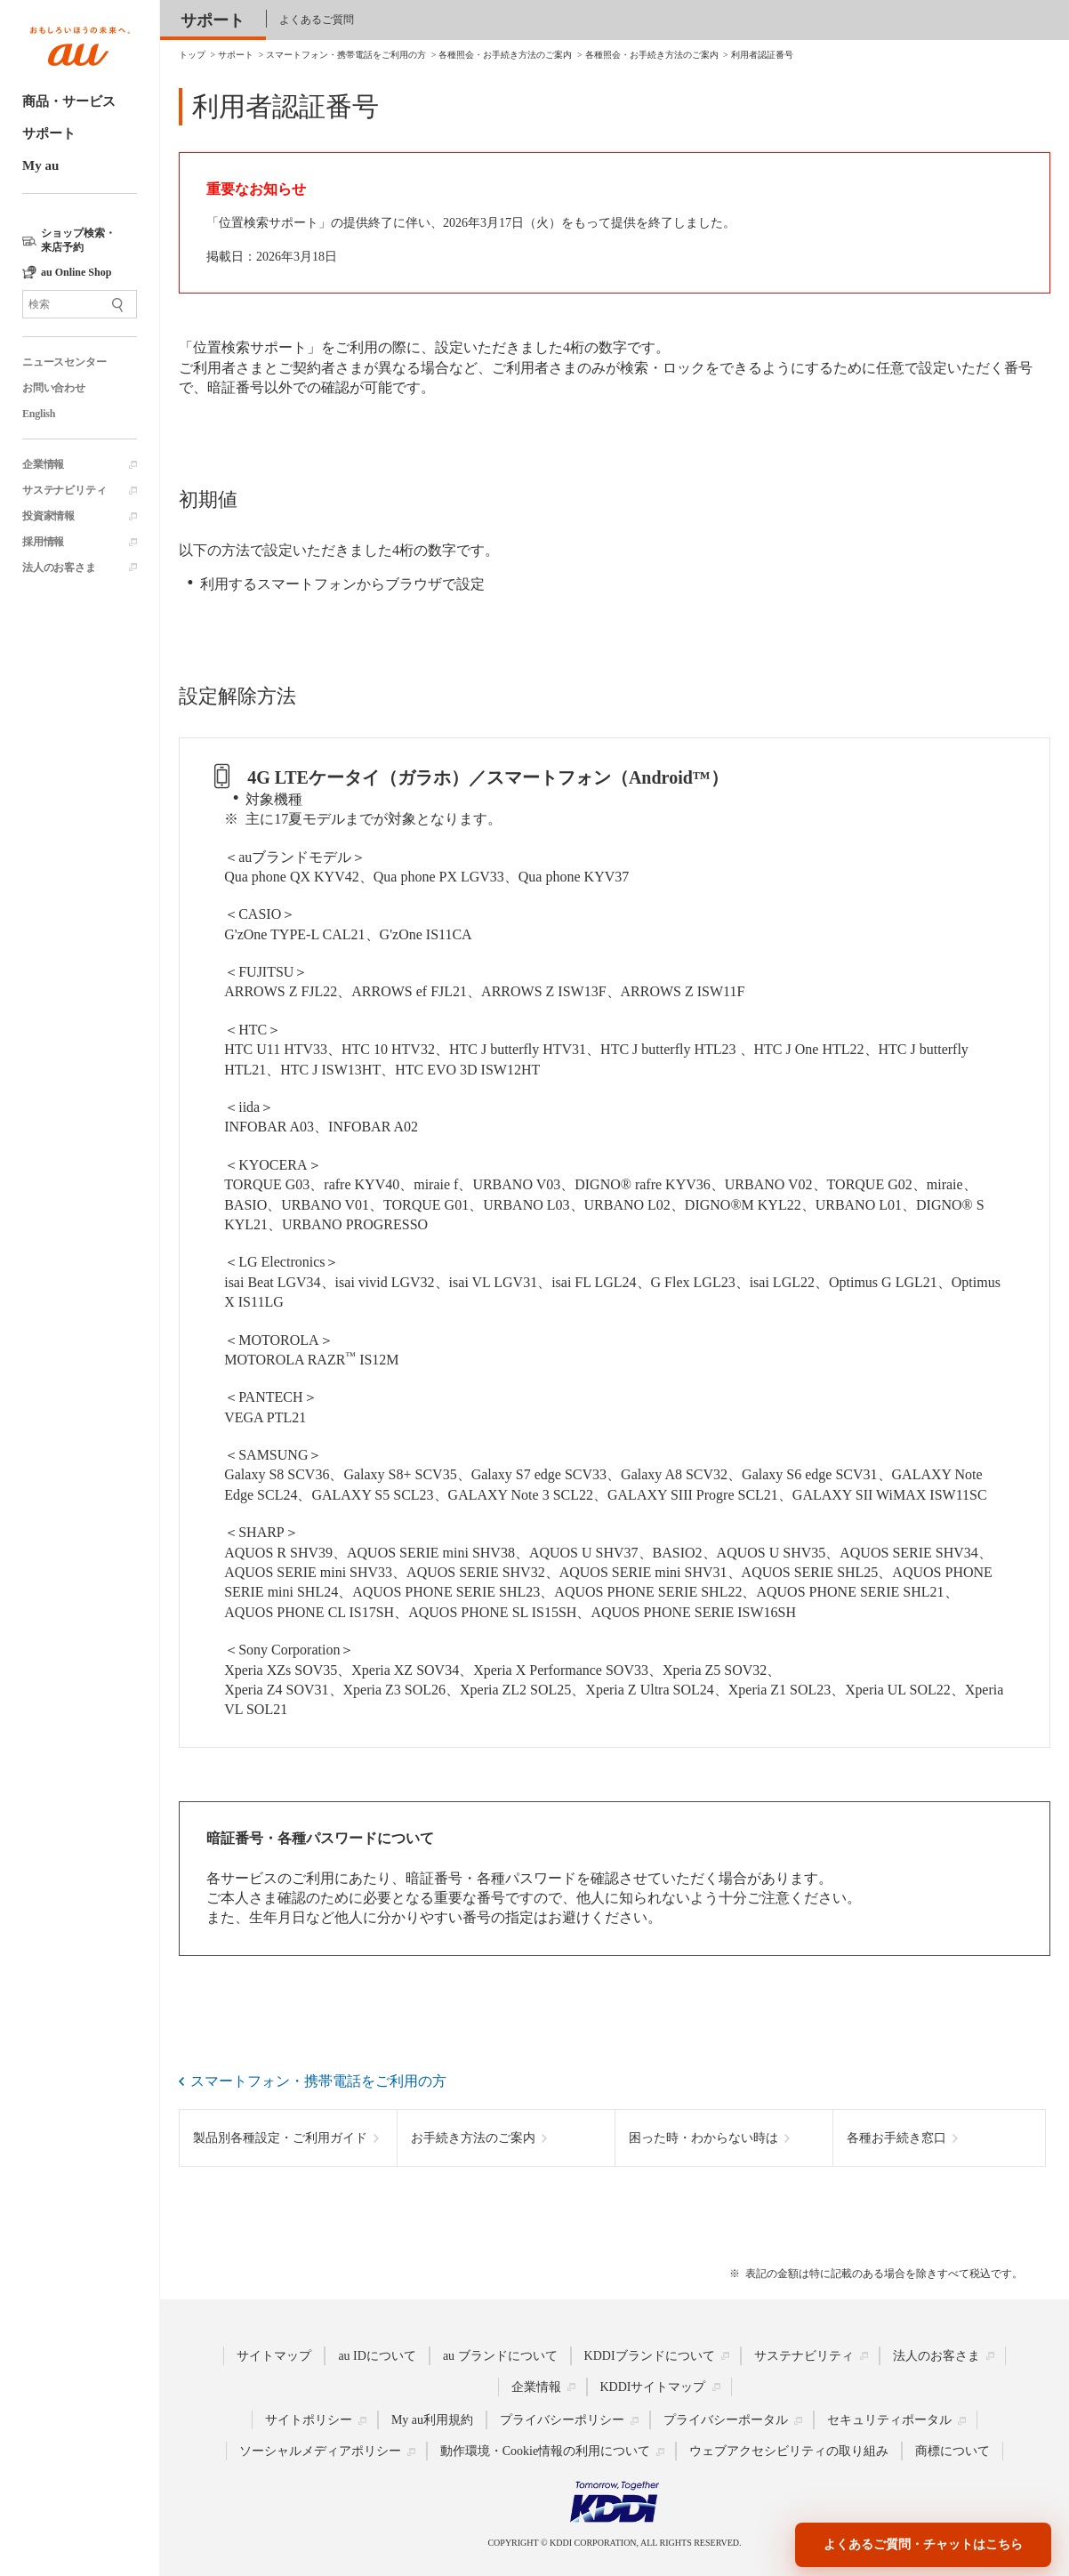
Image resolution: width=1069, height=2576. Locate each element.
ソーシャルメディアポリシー (320, 2451)
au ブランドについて (500, 2355)
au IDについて (377, 2355)
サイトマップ (274, 2355)
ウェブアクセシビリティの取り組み (788, 2451)
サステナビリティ (64, 490)
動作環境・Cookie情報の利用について (545, 2451)
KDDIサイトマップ (653, 2386)
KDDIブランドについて (649, 2355)
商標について (952, 2451)
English (38, 413)
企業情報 (43, 464)
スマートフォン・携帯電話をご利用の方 (318, 2081)
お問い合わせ (53, 388)
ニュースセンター (64, 362)
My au (40, 165)
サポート (49, 133)
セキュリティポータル (889, 2420)
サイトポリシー (308, 2420)
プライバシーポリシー (562, 2420)
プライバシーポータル (725, 2420)
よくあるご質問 (316, 19)
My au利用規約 (432, 2420)
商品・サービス (69, 101)
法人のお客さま (59, 567)
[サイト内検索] (79, 304)
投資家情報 (48, 516)
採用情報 (43, 541)
